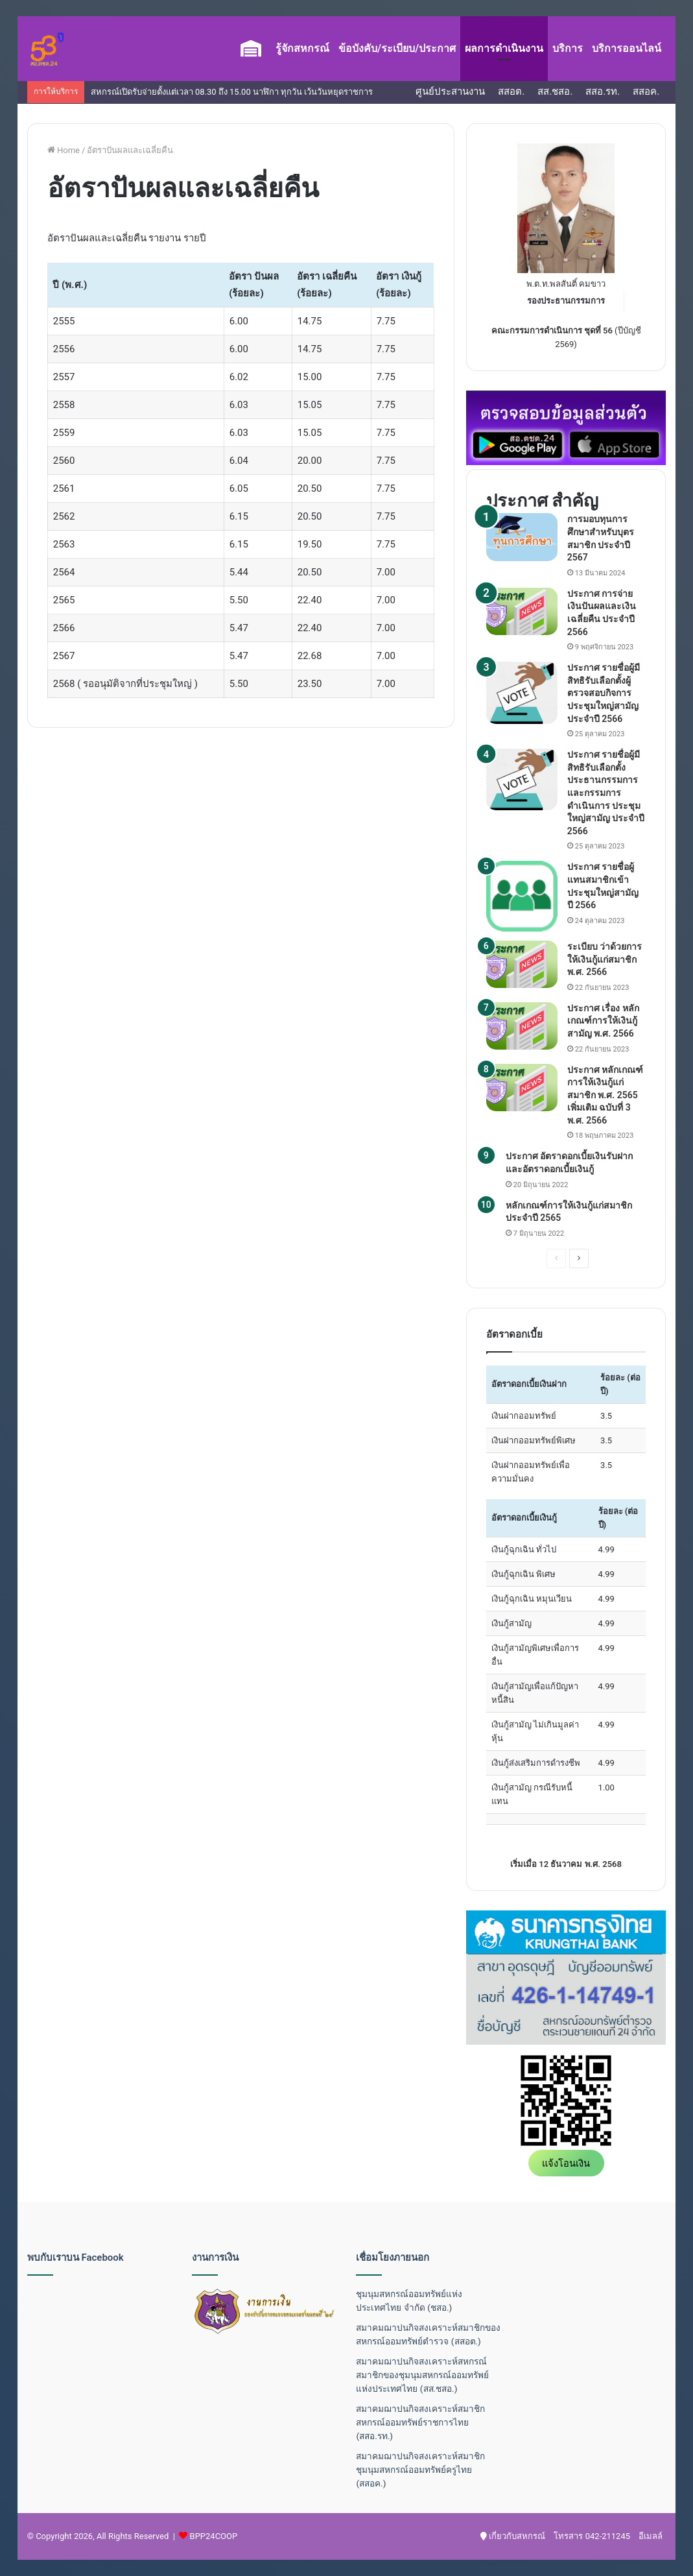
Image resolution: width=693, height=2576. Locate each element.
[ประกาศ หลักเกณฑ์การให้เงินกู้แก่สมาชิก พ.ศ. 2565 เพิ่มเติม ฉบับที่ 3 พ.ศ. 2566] (522, 1087)
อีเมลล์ (651, 2536)
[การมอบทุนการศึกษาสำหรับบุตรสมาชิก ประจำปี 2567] (522, 537)
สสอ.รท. (602, 91)
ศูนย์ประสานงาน (450, 91)
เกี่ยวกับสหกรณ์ (512, 2536)
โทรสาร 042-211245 (592, 2536)
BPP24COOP (214, 2536)
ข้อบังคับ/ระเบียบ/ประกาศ (397, 48)
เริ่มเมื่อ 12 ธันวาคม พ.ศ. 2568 (566, 1864)
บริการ (567, 48)
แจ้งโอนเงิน (566, 2163)
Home (63, 150)
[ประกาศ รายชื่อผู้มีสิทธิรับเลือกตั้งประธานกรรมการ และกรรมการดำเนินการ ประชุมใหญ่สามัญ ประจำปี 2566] (522, 779)
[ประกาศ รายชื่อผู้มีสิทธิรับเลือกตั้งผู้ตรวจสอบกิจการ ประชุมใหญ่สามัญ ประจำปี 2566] (522, 692)
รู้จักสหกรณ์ (302, 48)
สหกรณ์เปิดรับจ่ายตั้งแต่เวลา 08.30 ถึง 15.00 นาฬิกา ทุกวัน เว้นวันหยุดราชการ (232, 92)
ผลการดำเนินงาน (504, 48)
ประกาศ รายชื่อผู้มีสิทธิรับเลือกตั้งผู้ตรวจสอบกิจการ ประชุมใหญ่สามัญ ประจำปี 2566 (603, 692)
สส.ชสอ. (554, 91)
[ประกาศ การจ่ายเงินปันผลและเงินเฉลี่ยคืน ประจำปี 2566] (522, 611)
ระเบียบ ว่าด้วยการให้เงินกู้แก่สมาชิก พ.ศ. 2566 (604, 959)
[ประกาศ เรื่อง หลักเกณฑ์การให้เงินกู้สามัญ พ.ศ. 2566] (522, 1026)
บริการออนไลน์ (626, 48)
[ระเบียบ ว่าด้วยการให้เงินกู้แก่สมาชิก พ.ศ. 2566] (522, 964)
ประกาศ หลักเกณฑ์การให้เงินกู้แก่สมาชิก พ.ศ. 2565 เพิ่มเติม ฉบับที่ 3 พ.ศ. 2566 (605, 1095)
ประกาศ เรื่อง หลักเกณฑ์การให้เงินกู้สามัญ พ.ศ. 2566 (603, 1021)
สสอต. (511, 91)
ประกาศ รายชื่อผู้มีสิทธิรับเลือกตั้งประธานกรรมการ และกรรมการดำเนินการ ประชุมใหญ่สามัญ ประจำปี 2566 (605, 792)
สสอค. (646, 91)
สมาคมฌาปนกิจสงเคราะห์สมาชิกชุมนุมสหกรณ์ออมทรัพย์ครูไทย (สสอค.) (420, 2469)
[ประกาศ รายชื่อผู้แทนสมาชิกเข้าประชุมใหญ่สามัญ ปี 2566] (522, 896)
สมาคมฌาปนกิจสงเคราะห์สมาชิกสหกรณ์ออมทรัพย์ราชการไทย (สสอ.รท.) (420, 2422)
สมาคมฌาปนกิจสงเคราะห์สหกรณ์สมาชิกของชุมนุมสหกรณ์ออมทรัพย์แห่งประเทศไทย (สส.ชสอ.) (422, 2375)
